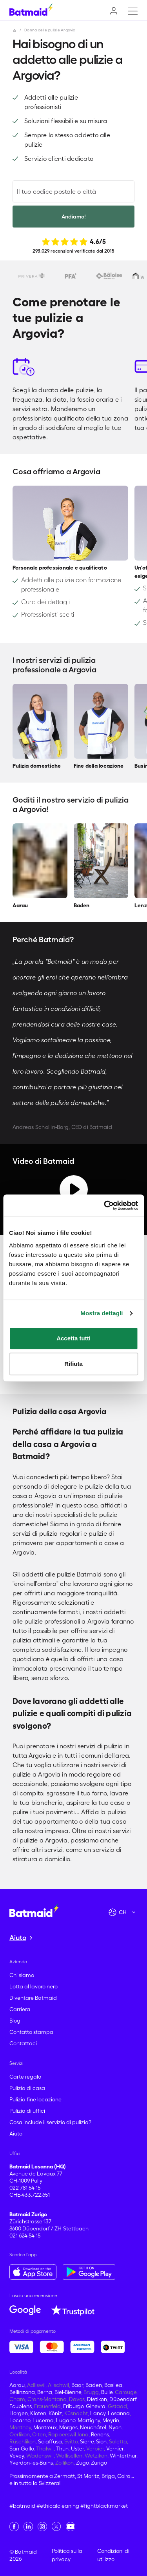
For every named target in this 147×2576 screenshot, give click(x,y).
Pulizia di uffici (27, 2111)
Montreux (45, 2427)
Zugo (82, 2462)
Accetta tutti (73, 1338)
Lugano (65, 2420)
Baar (77, 2385)
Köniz (55, 2413)
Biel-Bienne (67, 2392)
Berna (44, 2392)
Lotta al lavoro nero (33, 1986)
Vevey (16, 2455)
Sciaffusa (50, 2441)
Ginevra (95, 2406)
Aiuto (15, 2133)
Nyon (115, 2427)
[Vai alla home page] (34, 1910)
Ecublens (20, 2406)
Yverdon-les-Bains (31, 2462)
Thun (62, 2448)
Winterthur (123, 2455)
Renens (100, 2434)
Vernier (114, 2448)
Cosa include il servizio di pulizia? (50, 2122)
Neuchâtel (93, 2427)
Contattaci (23, 2043)
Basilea (113, 2385)
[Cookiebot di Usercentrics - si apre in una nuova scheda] (104, 1205)
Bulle (107, 2392)
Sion (101, 2441)
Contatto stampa (31, 2032)
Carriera (19, 2009)
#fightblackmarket (104, 2506)
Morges (68, 2427)
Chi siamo (21, 1975)
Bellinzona (22, 2392)
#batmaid (22, 2506)
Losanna (119, 2413)
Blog (14, 2020)
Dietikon (97, 2399)
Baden (93, 2385)
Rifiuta (73, 1363)
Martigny (89, 2420)
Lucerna (43, 2420)
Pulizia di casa (27, 2088)
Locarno (19, 2420)
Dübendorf (122, 2399)
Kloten (38, 2413)
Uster (77, 2448)
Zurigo (99, 2462)
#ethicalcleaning (57, 2506)
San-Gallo (21, 2448)
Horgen (18, 2413)
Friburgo (73, 2406)
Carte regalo (25, 2077)
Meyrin (110, 2420)
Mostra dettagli (101, 1313)
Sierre (87, 2441)
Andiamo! (74, 216)
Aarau (17, 2385)
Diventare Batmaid (33, 1998)
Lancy (97, 2413)
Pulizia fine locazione (35, 2099)
